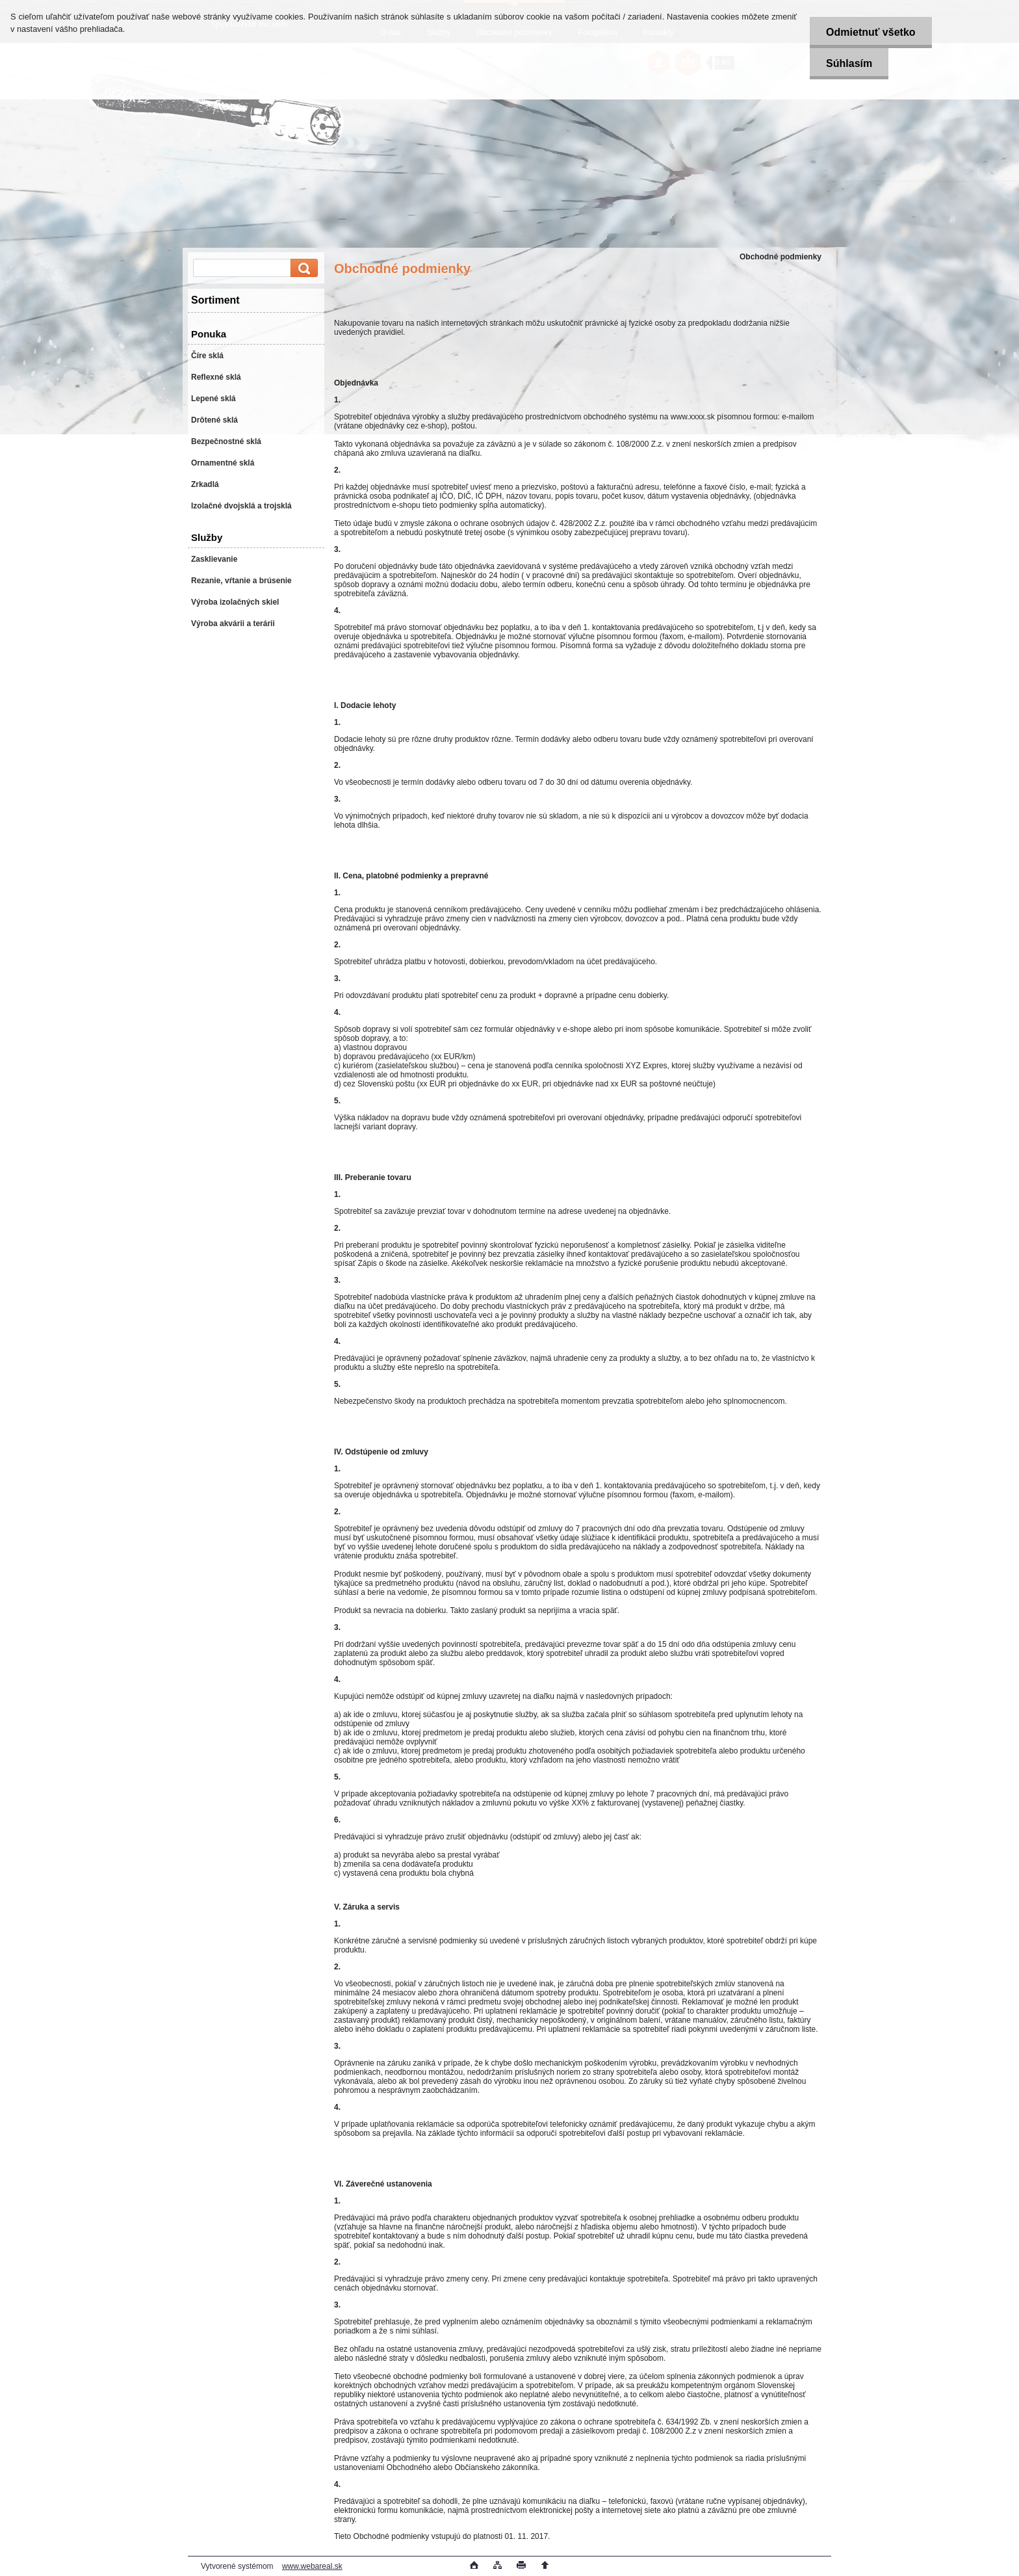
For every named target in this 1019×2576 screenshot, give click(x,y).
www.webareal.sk (312, 2566)
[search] (302, 268)
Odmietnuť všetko (870, 32)
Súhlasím (849, 63)
